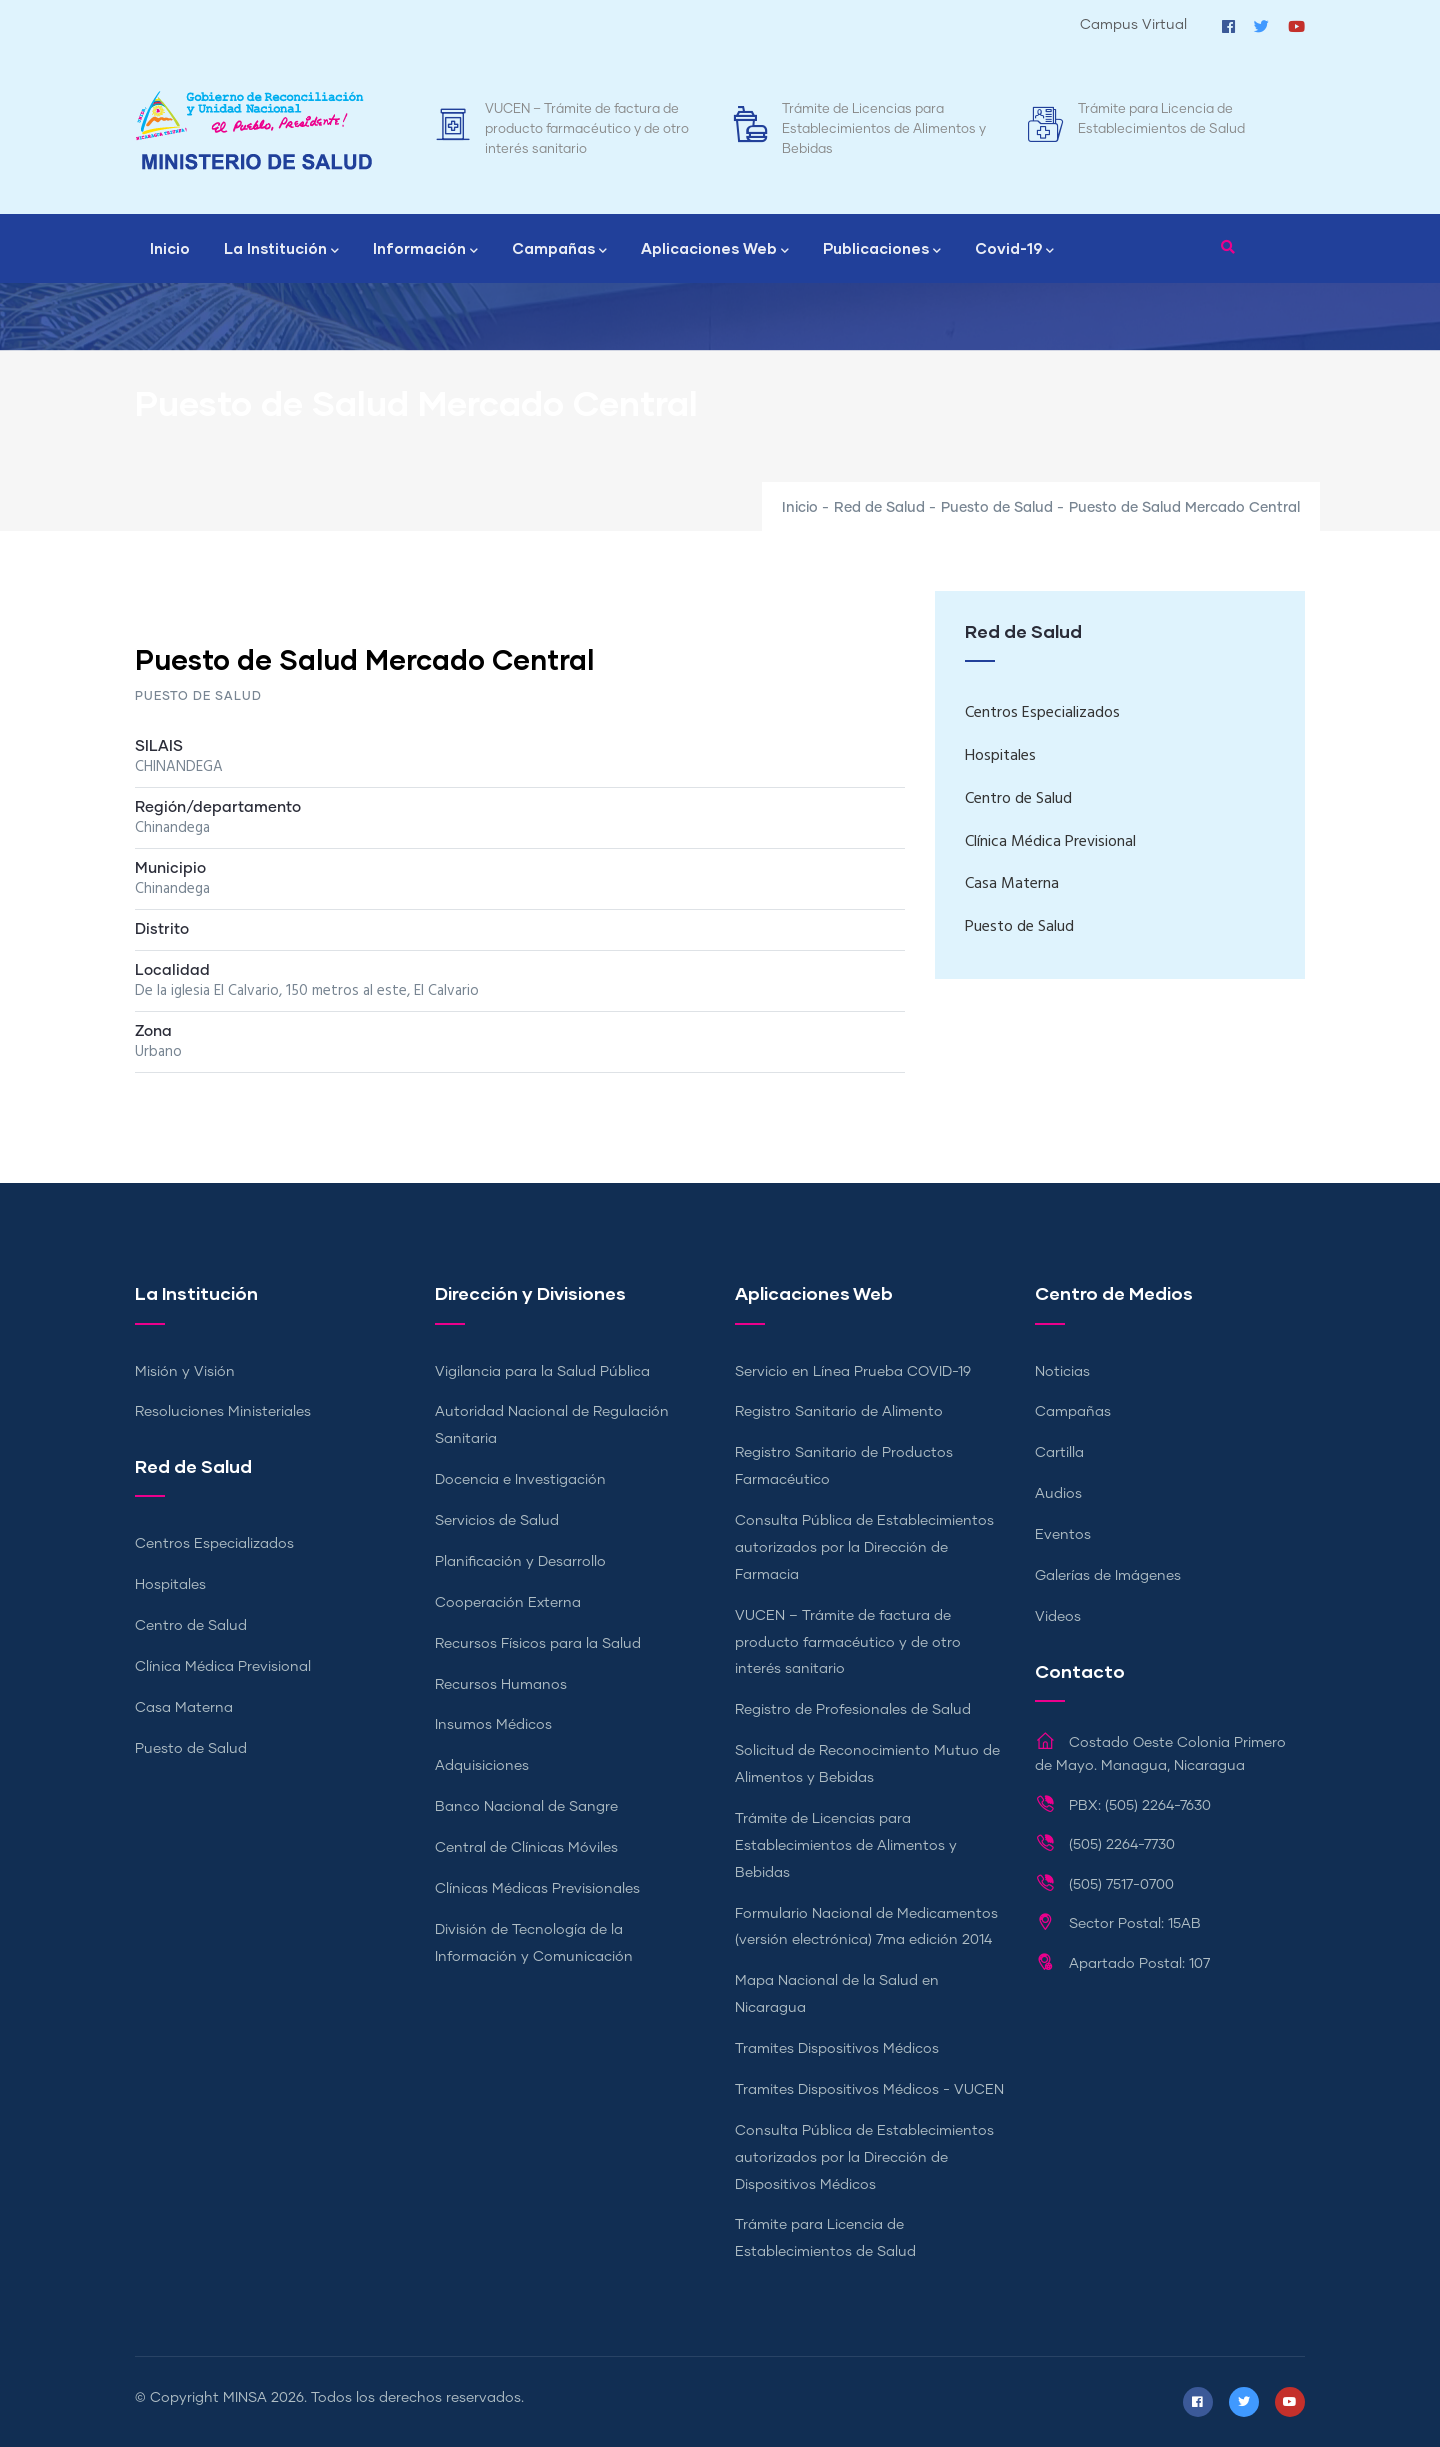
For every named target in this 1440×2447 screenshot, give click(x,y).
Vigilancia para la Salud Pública (542, 1372)
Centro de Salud (1018, 799)
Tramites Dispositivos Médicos (837, 2049)
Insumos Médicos (493, 1725)
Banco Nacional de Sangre (526, 1807)
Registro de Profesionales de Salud (853, 1710)
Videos (1058, 1617)
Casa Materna (1012, 884)
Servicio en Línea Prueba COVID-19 (853, 1372)
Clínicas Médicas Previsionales (537, 1889)
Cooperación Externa (508, 1603)
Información (425, 250)
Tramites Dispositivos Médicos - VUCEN (869, 2090)
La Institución (281, 250)
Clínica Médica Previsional (1050, 842)
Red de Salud (879, 508)
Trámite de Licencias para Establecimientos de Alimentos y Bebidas (884, 129)
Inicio (170, 248)
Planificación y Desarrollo (520, 1562)
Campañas (559, 250)
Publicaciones (882, 250)
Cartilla (1059, 1453)
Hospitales (1000, 756)
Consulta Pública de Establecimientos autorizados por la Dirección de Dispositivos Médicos (864, 2158)
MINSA (245, 2398)
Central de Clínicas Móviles (526, 1848)
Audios (1058, 1494)
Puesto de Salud (997, 508)
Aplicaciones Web (715, 250)
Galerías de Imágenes (1108, 1576)
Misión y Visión (185, 1372)
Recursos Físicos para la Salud (538, 1644)
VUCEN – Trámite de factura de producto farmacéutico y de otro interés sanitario (587, 129)
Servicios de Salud (497, 1521)
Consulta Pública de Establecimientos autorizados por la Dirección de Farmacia (864, 1548)
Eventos (1063, 1535)
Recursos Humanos (501, 1685)
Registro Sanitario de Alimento (839, 1412)
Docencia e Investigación (520, 1480)
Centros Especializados (1042, 713)
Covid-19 (1014, 250)
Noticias (1062, 1372)
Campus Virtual (1133, 25)
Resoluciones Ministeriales (223, 1412)
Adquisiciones (482, 1766)
